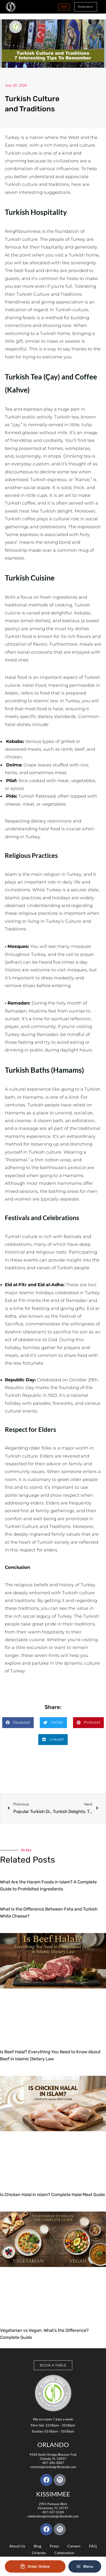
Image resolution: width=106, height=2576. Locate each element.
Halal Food (34, 685)
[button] (18, 1722)
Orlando (53, 2444)
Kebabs (82, 613)
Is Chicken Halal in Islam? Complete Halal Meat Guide (52, 2194)
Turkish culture (21, 184)
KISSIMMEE (53, 2494)
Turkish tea (66, 417)
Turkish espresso (48, 479)
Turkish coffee (20, 518)
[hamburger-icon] (63, 6)
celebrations (18, 1244)
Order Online (35, 2566)
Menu (84, 2566)
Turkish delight (56, 511)
